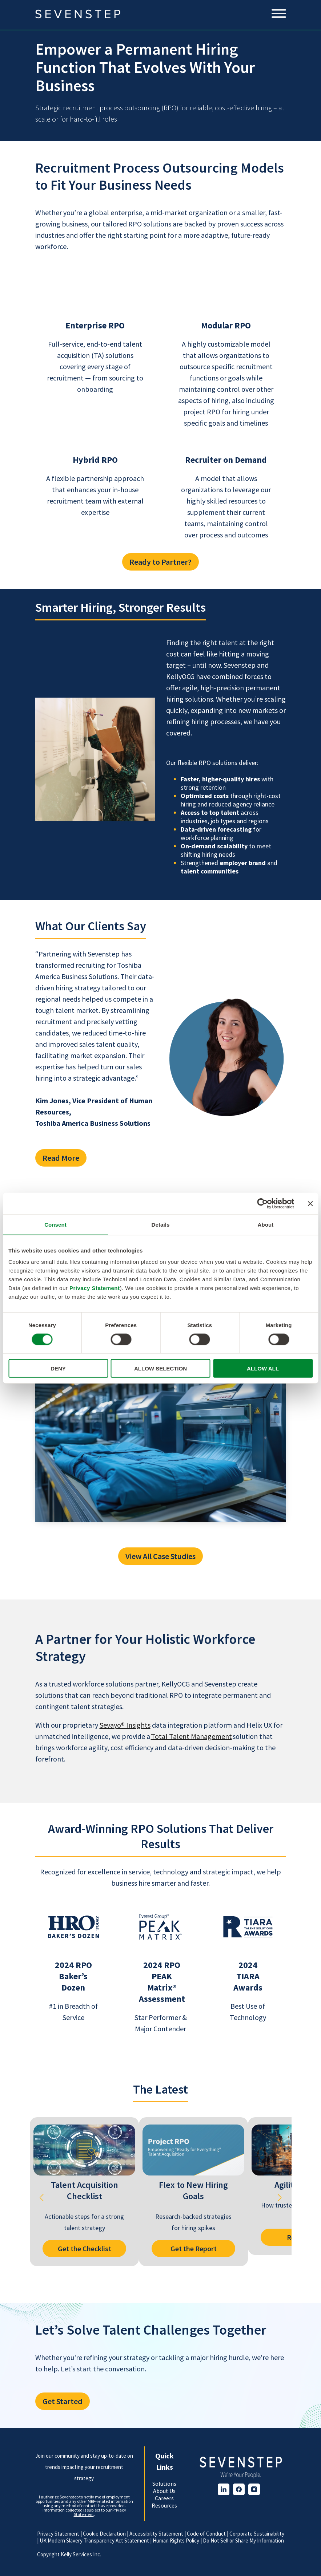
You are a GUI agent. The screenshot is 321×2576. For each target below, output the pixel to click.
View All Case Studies (160, 1556)
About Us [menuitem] (164, 2490)
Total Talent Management (191, 1736)
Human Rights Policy (176, 2540)
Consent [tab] (55, 1224)
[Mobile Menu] (279, 14)
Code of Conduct (207, 2533)
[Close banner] (310, 1203)
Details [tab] (161, 1224)
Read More (61, 1158)
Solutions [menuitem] (164, 2483)
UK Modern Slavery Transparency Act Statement (95, 2540)
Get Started (63, 2401)
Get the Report (193, 2248)
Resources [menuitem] (164, 2505)
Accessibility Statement (156, 2533)
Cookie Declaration (105, 2533)
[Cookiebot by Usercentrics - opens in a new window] (262, 1203)
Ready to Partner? (160, 562)
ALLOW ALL (263, 1368)
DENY (58, 1368)
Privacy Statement (94, 1288)
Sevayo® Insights (125, 1724)
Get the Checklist (84, 2248)
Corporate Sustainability (256, 2533)
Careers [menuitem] (164, 2498)
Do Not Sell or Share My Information (243, 2540)
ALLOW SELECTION (160, 1368)
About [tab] (266, 1224)
